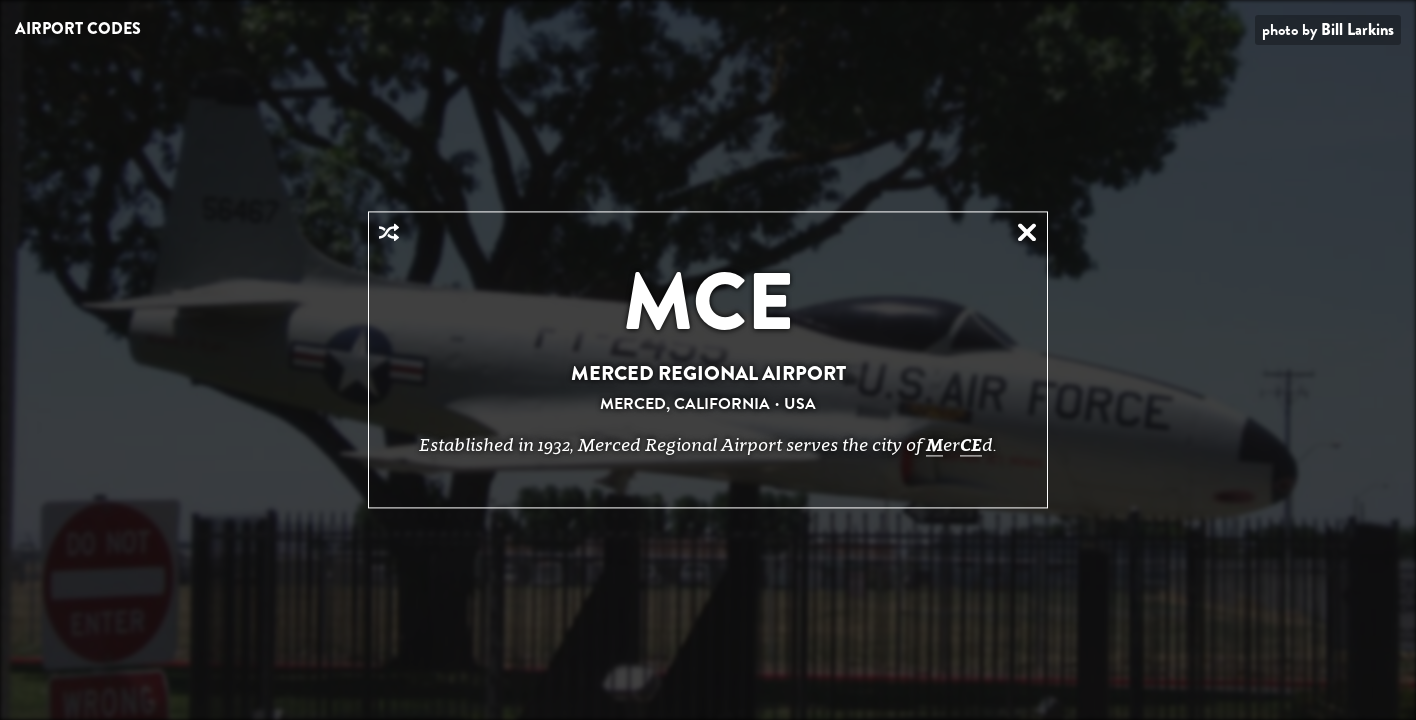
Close (1027, 232)
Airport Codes (78, 28)
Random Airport (389, 232)
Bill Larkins (1357, 29)
